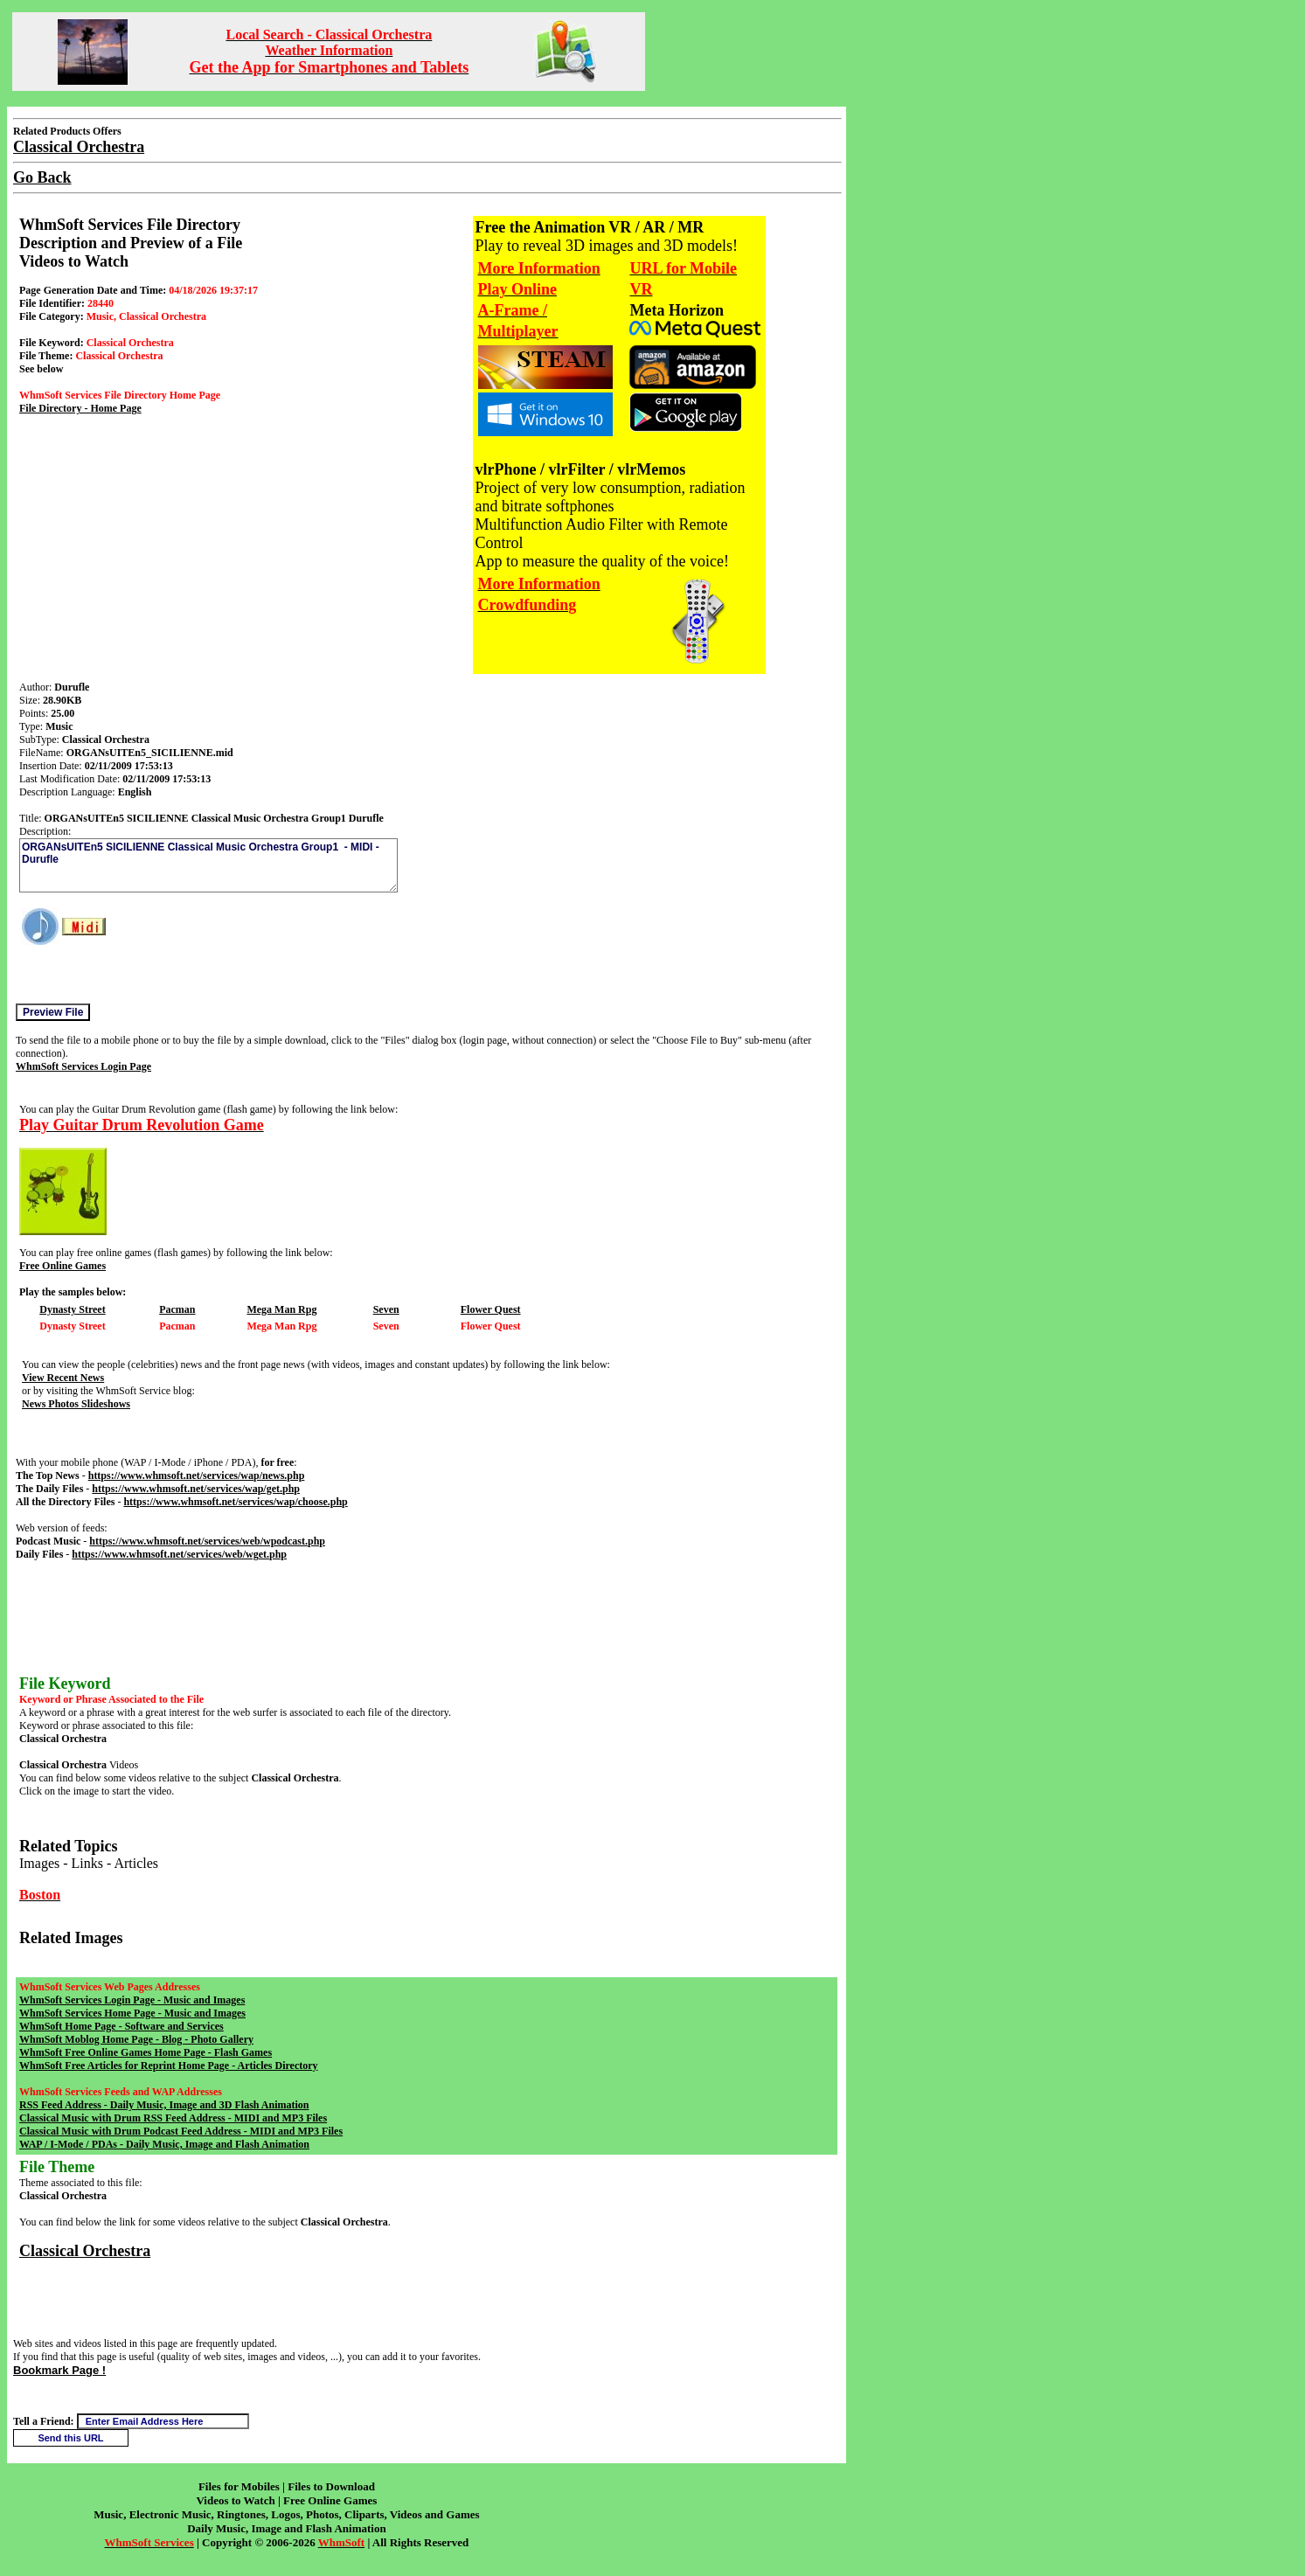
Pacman (177, 1309)
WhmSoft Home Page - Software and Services (121, 2026)
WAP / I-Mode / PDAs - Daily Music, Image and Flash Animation (164, 2144)
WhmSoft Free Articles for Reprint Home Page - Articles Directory (168, 2065)
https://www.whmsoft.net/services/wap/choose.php (235, 1502)
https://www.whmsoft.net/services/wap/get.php (196, 1488)
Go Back (42, 177)
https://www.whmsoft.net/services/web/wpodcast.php (207, 1541)
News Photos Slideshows (76, 1404)
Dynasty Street (72, 1309)
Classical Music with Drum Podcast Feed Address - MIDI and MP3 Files (181, 2131)
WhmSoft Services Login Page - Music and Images (132, 2000)
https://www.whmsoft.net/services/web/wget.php (179, 1554)
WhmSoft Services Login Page (83, 1066)
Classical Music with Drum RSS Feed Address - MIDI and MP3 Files (173, 2118)
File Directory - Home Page (80, 408)
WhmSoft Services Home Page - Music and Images (132, 2013)
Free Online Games (62, 1266)
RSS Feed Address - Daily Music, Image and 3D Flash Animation (164, 2105)
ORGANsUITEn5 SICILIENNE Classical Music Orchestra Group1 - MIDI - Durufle (208, 865)
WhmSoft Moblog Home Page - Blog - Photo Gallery (136, 2039)
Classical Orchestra (84, 2251)
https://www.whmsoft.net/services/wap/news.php (196, 1475)
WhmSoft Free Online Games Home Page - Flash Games (145, 2052)
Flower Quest (491, 1309)
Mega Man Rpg (281, 1309)
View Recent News (63, 1377)
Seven (386, 1309)
